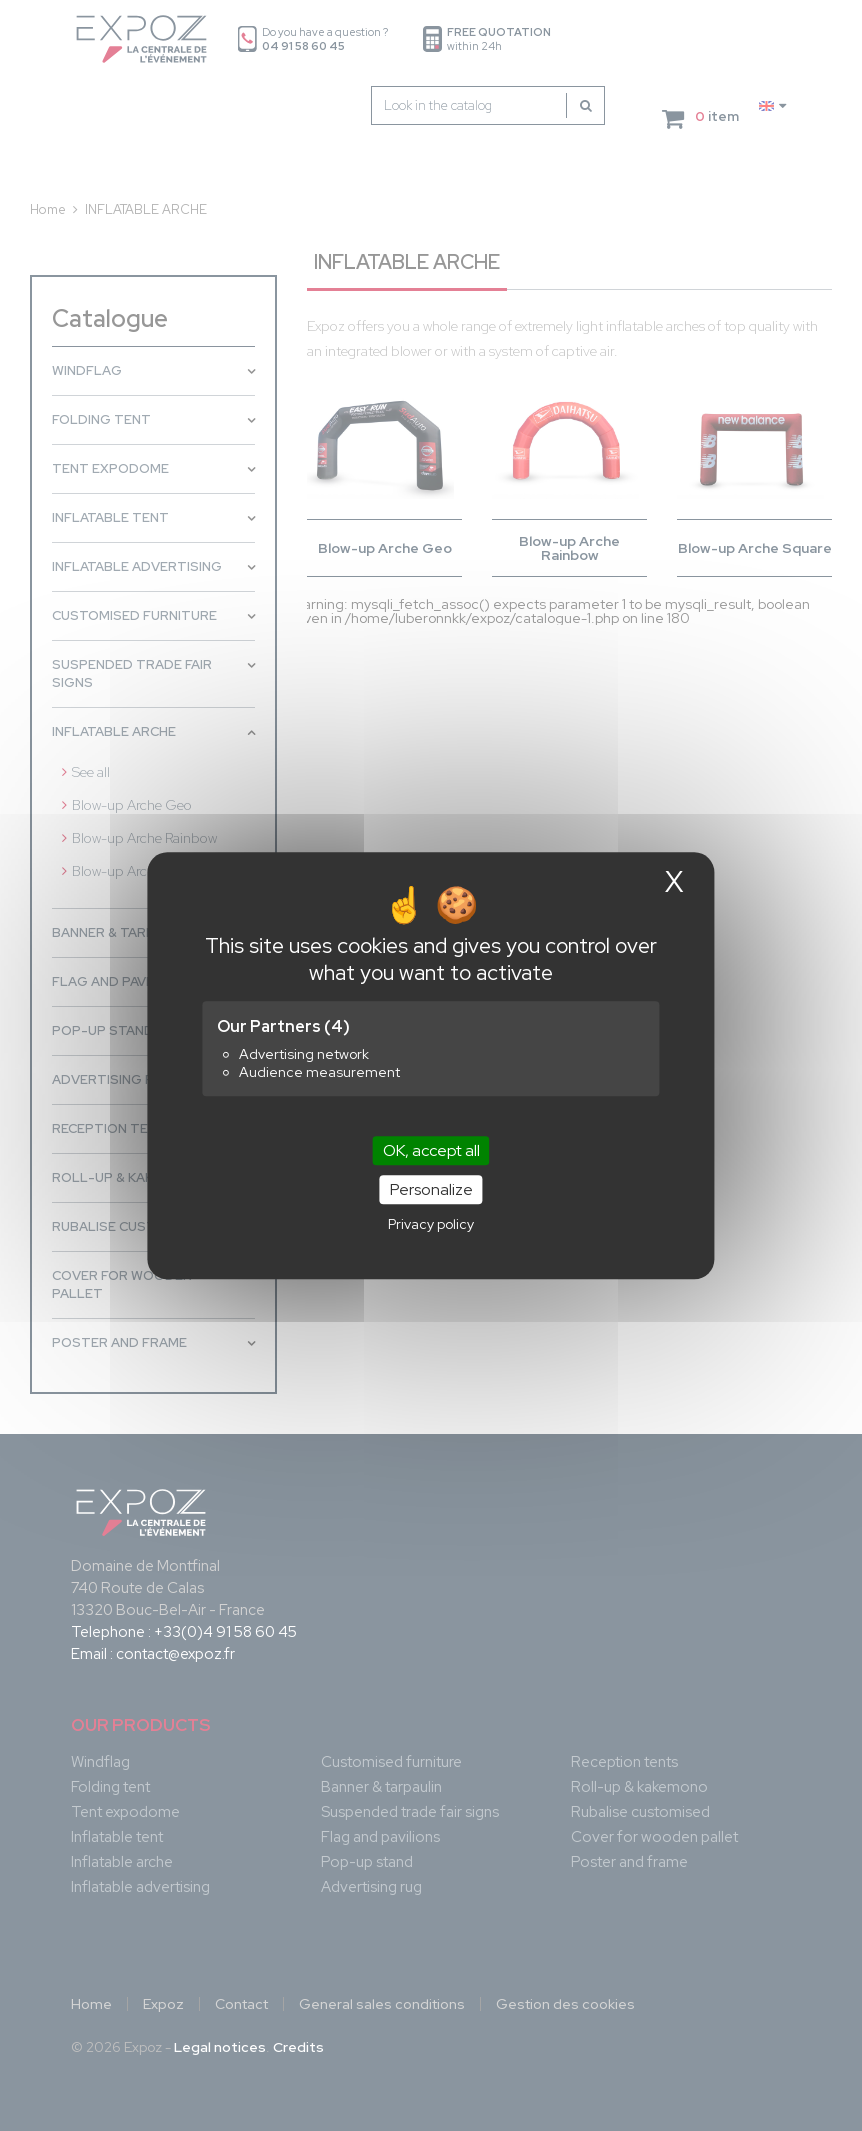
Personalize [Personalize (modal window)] (431, 1189)
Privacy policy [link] (431, 1224)
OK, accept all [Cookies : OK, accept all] (431, 1150)
